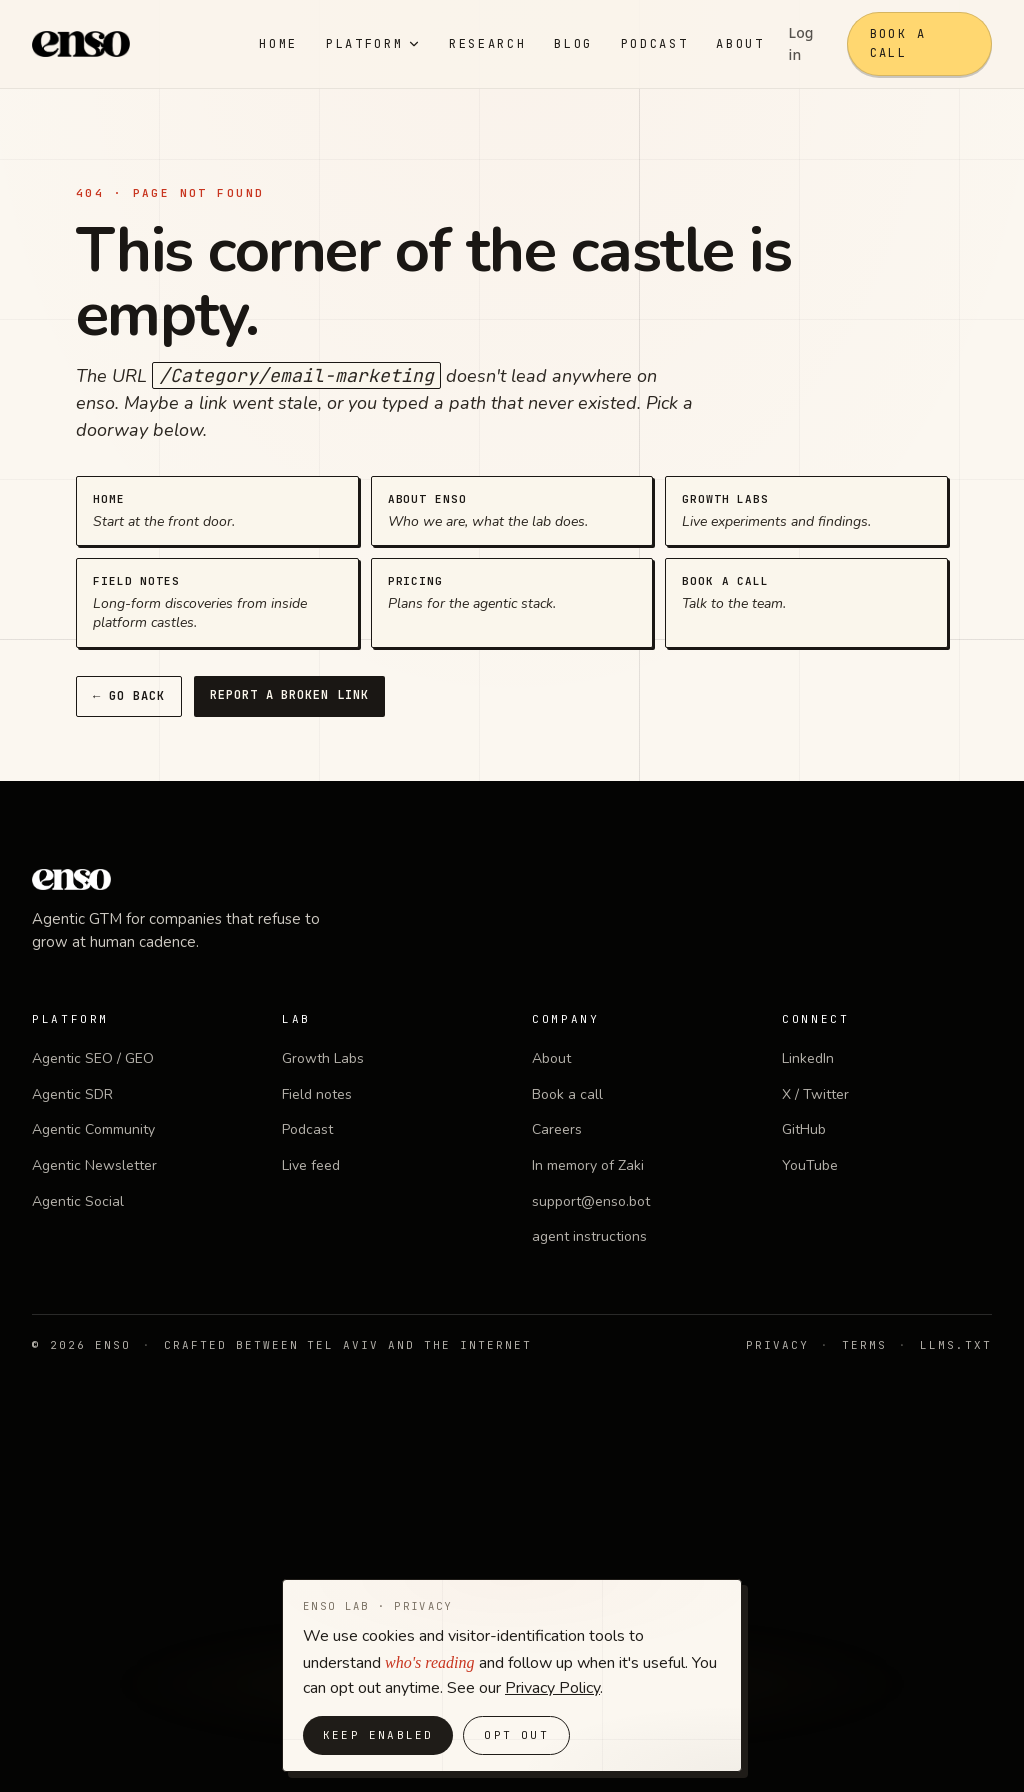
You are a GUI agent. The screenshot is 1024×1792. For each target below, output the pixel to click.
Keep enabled (378, 1735)
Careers (557, 1129)
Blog (573, 44)
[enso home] (81, 44)
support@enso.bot (591, 1201)
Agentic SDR (72, 1094)
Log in (801, 43)
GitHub (804, 1129)
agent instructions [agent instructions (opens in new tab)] (589, 1236)
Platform (373, 44)
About (740, 44)
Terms (864, 1345)
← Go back (129, 696)
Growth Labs (323, 1058)
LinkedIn (808, 1058)
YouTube (810, 1165)
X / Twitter (815, 1094)
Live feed (311, 1165)
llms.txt (956, 1345)
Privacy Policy (552, 1688)
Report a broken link (289, 695)
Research (487, 44)
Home (278, 44)
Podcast (654, 44)
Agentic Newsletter (94, 1165)
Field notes (317, 1094)
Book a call (898, 43)
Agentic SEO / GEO (93, 1058)
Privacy (777, 1345)
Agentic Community (93, 1129)
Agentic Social (78, 1201)
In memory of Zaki (588, 1165)
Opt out (516, 1735)
